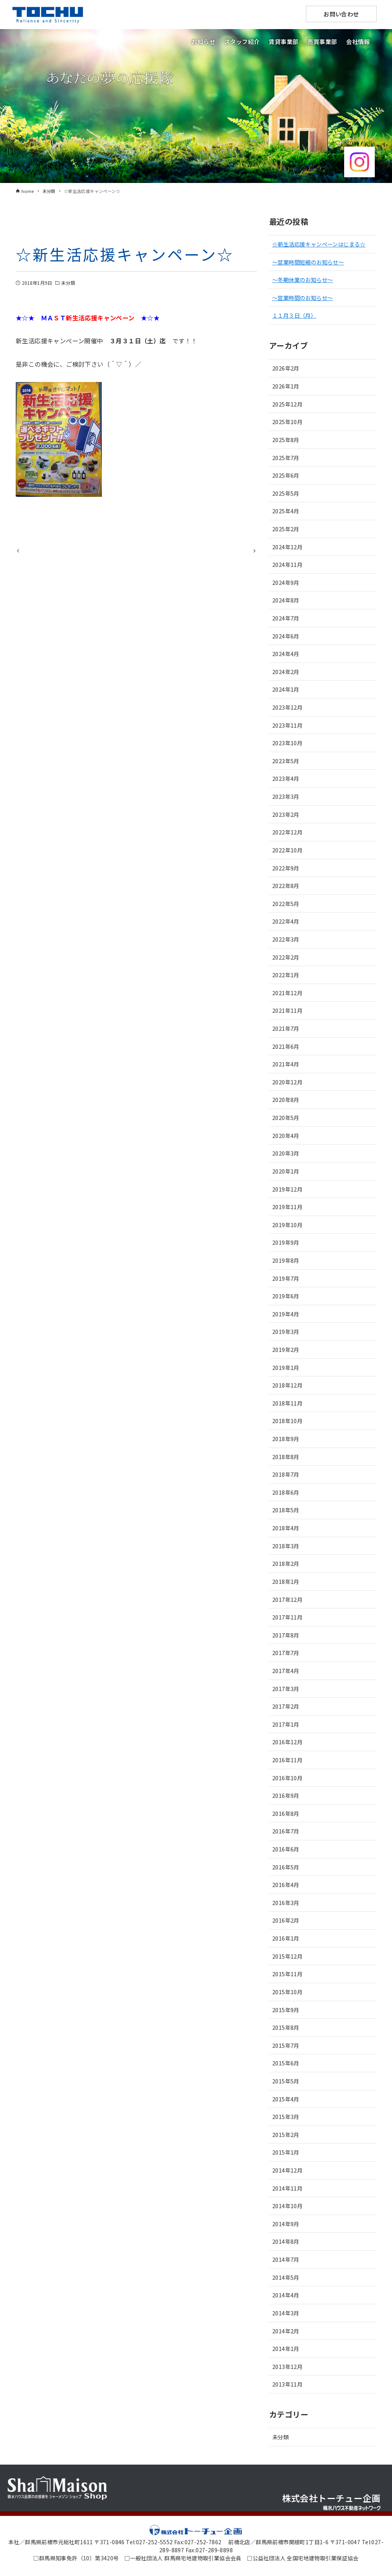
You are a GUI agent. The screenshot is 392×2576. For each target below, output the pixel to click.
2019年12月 (287, 1189)
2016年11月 (287, 1760)
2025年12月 (287, 404)
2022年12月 (287, 832)
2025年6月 (285, 475)
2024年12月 (287, 547)
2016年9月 (285, 1795)
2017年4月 (285, 1671)
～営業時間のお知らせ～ (302, 298)
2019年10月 (287, 1225)
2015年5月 (285, 2081)
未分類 (68, 282)
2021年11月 (287, 1010)
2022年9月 (285, 868)
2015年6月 (285, 2063)
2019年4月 (285, 1314)
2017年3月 (285, 1689)
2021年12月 (287, 993)
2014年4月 (285, 2295)
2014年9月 (285, 2224)
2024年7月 (285, 618)
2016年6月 (285, 1849)
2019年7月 (285, 1278)
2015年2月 (285, 2134)
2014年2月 (285, 2331)
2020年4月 (285, 1135)
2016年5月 (285, 1867)
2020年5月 (285, 1117)
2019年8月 (285, 1260)
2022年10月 (287, 850)
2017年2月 (285, 1706)
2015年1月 (285, 2152)
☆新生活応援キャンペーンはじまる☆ (319, 244)
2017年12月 (287, 1599)
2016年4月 (285, 1885)
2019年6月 (285, 1296)
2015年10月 (287, 1992)
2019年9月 (285, 1242)
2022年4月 (285, 921)
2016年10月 (287, 1778)
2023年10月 (287, 743)
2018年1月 (285, 1581)
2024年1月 (285, 689)
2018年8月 (285, 1457)
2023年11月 (287, 725)
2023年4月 (285, 778)
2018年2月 (285, 1563)
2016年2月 (285, 1920)
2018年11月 (287, 1403)
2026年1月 (285, 386)
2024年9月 (285, 582)
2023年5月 (285, 761)
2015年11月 (287, 1974)
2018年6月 (285, 1492)
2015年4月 (285, 2099)
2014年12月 (287, 2170)
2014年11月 (287, 2188)
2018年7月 (285, 1474)
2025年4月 (285, 511)
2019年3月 (285, 1331)
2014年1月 (285, 2348)
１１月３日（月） (294, 315)
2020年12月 (287, 1082)
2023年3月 (285, 796)
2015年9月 (285, 2010)
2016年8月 (285, 1813)
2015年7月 (285, 2045)
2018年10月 (287, 1421)
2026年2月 (285, 368)
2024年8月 (285, 600)
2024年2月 (285, 672)
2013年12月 (287, 2366)
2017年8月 (285, 1635)
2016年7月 (285, 1831)
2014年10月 (287, 2206)
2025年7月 (285, 458)
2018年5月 (285, 1510)
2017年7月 (285, 1653)
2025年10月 (287, 422)
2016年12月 (287, 1742)
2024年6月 (285, 636)
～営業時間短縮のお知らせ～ (308, 262)
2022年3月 (285, 939)
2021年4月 (285, 1064)
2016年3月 (285, 1903)
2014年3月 (285, 2313)
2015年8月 (285, 2027)
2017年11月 (287, 1617)
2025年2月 (285, 529)
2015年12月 (287, 1956)
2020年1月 (285, 1171)
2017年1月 (285, 1724)
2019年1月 (285, 1367)
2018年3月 (285, 1546)
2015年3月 (285, 2116)
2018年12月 (287, 1385)
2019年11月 (287, 1207)
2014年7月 (285, 2259)
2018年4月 (285, 1528)
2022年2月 (285, 957)
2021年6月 (285, 1046)
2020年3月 (285, 1153)
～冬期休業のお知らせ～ (302, 280)
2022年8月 (285, 886)
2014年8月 (285, 2241)
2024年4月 (285, 654)
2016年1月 (285, 1938)
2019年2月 (285, 1349)
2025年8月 (285, 440)
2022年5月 (285, 903)
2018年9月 (285, 1439)
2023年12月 (287, 707)
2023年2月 (285, 814)
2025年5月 (285, 493)
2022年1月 (285, 975)
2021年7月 (285, 1028)
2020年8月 (285, 1099)
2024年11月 (287, 564)
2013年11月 (287, 2384)
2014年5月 (285, 2277)
